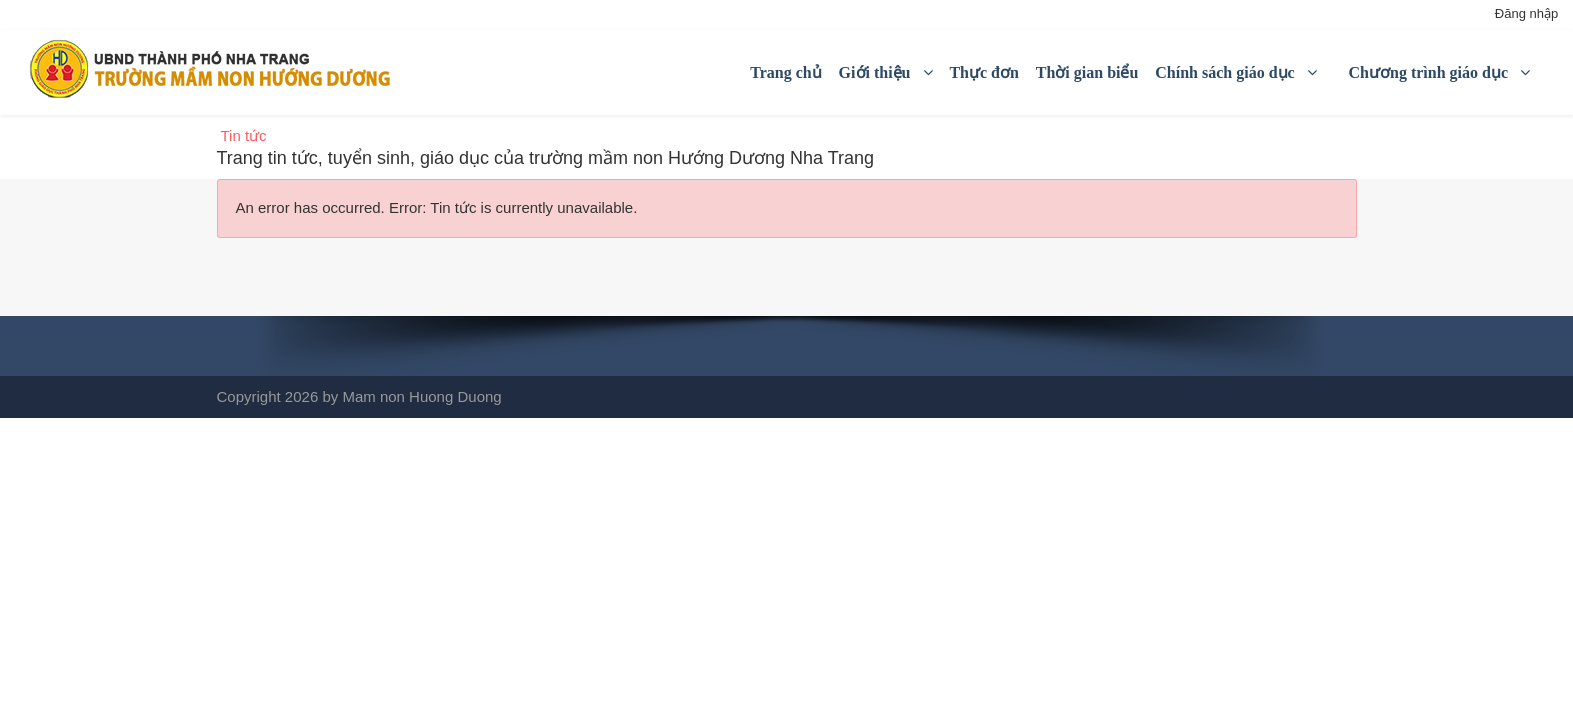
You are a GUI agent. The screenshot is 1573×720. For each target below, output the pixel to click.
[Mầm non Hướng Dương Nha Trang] (215, 69)
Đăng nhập (1526, 13)
